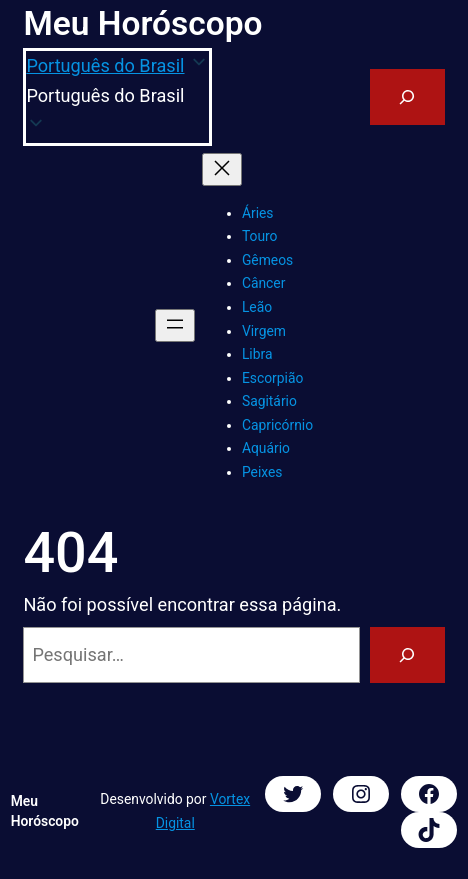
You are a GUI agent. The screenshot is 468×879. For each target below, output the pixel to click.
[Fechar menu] (222, 169)
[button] (117, 96)
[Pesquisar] (407, 655)
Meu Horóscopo (142, 23)
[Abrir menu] (175, 325)
